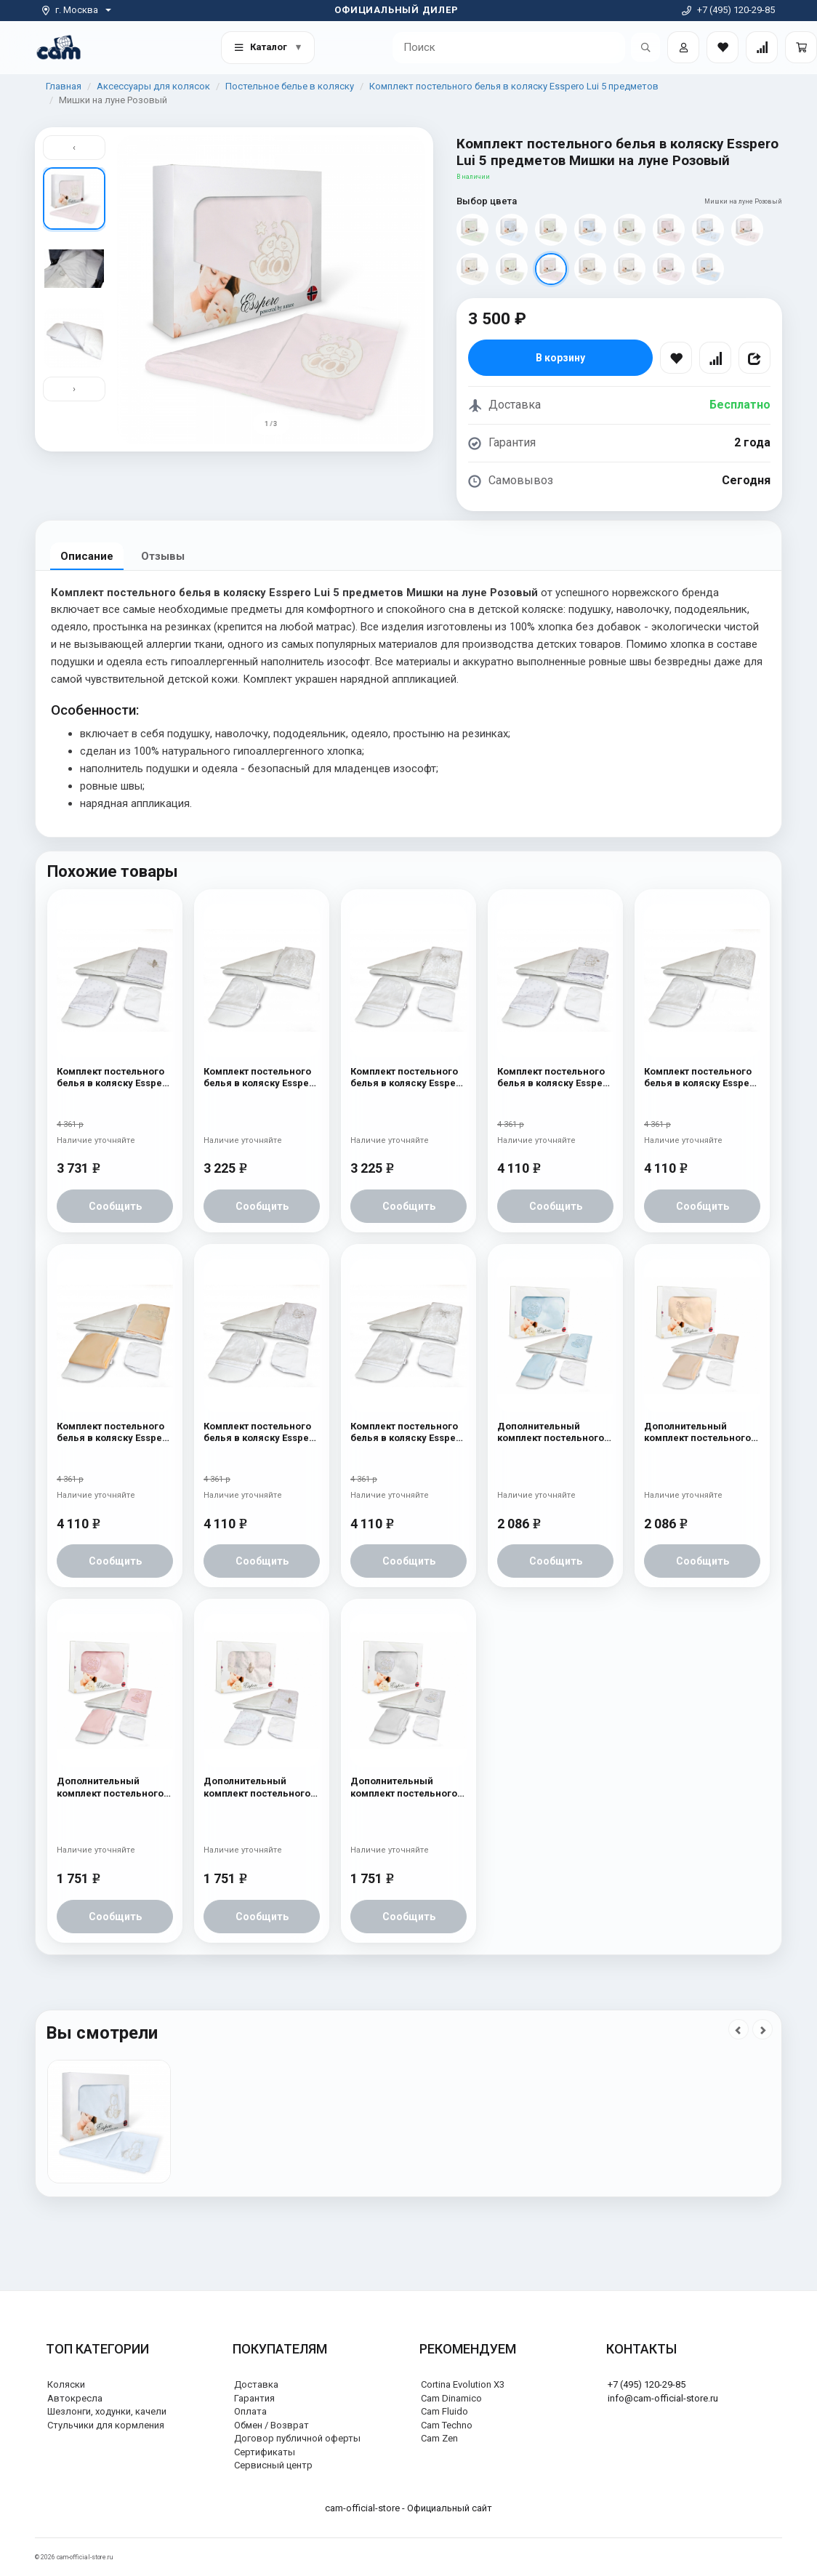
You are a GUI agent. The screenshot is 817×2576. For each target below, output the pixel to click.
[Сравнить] (715, 358)
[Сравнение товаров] (762, 47)
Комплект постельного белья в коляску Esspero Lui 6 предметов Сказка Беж (114, 1433)
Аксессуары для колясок (153, 86)
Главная (63, 86)
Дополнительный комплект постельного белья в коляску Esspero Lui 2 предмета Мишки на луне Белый (408, 1787)
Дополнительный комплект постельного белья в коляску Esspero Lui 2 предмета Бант (702, 1433)
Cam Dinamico (451, 2398)
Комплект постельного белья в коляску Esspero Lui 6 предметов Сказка (702, 1078)
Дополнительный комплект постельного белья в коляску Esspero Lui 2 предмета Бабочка (261, 1787)
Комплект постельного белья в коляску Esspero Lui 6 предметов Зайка (555, 1078)
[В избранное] (676, 358)
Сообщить (115, 1206)
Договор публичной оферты (297, 2438)
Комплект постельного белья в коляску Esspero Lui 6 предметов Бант (408, 1433)
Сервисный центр (273, 2465)
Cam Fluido (444, 2411)
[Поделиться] (754, 358)
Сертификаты (264, 2452)
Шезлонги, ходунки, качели (106, 2411)
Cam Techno (446, 2425)
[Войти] (683, 47)
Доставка (256, 2384)
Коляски (66, 2384)
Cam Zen (439, 2438)
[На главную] (58, 46)
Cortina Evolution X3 (462, 2384)
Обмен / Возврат (271, 2425)
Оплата (250, 2411)
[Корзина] (801, 47)
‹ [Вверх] (74, 147)
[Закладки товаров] (722, 47)
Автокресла (74, 2398)
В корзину (560, 358)
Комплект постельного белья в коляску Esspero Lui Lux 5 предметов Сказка (261, 1078)
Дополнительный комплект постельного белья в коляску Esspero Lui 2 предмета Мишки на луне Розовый (114, 1787)
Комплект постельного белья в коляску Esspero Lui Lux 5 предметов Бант (408, 1078)
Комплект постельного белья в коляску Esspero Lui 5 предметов (514, 86)
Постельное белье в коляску (289, 86)
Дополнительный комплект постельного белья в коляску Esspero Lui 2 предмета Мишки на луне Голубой (555, 1433)
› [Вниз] (74, 388)
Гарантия (254, 2398)
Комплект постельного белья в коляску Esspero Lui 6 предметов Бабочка (114, 1078)
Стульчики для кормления (105, 2425)
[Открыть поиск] (645, 47)
